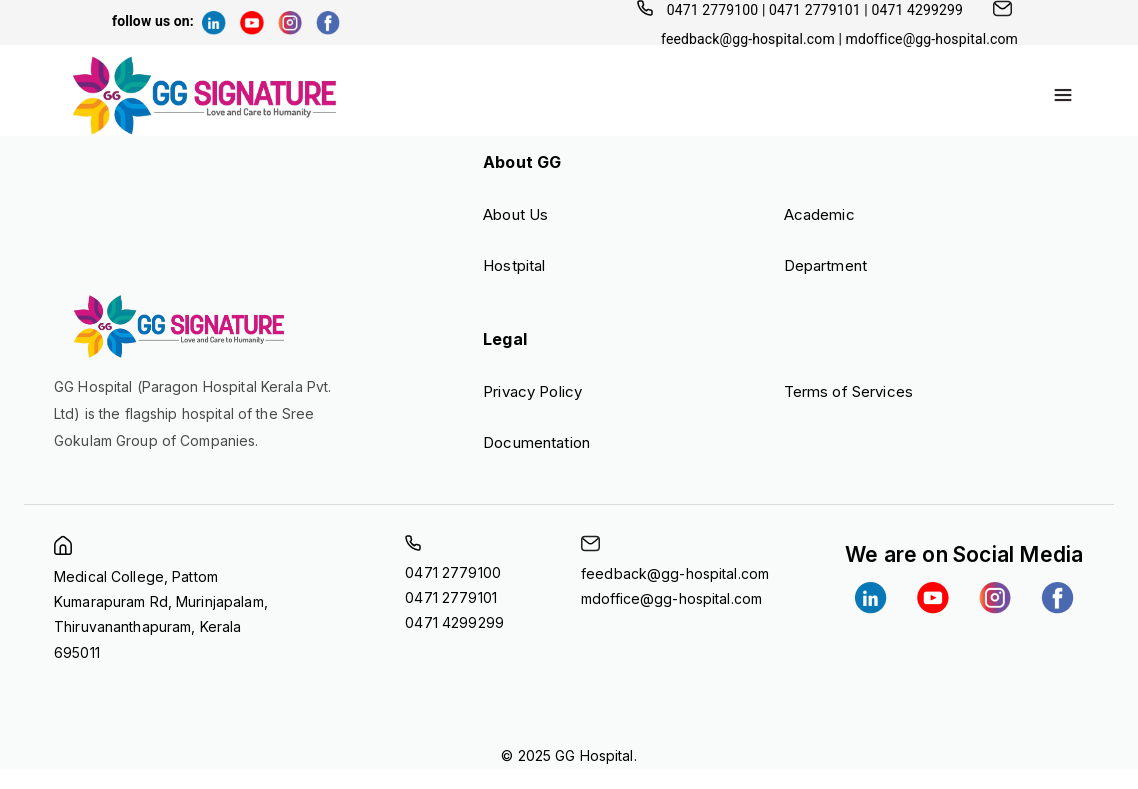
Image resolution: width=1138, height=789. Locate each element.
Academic (819, 214)
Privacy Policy (532, 391)
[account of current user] (1063, 95)
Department (825, 265)
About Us (515, 214)
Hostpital (514, 265)
